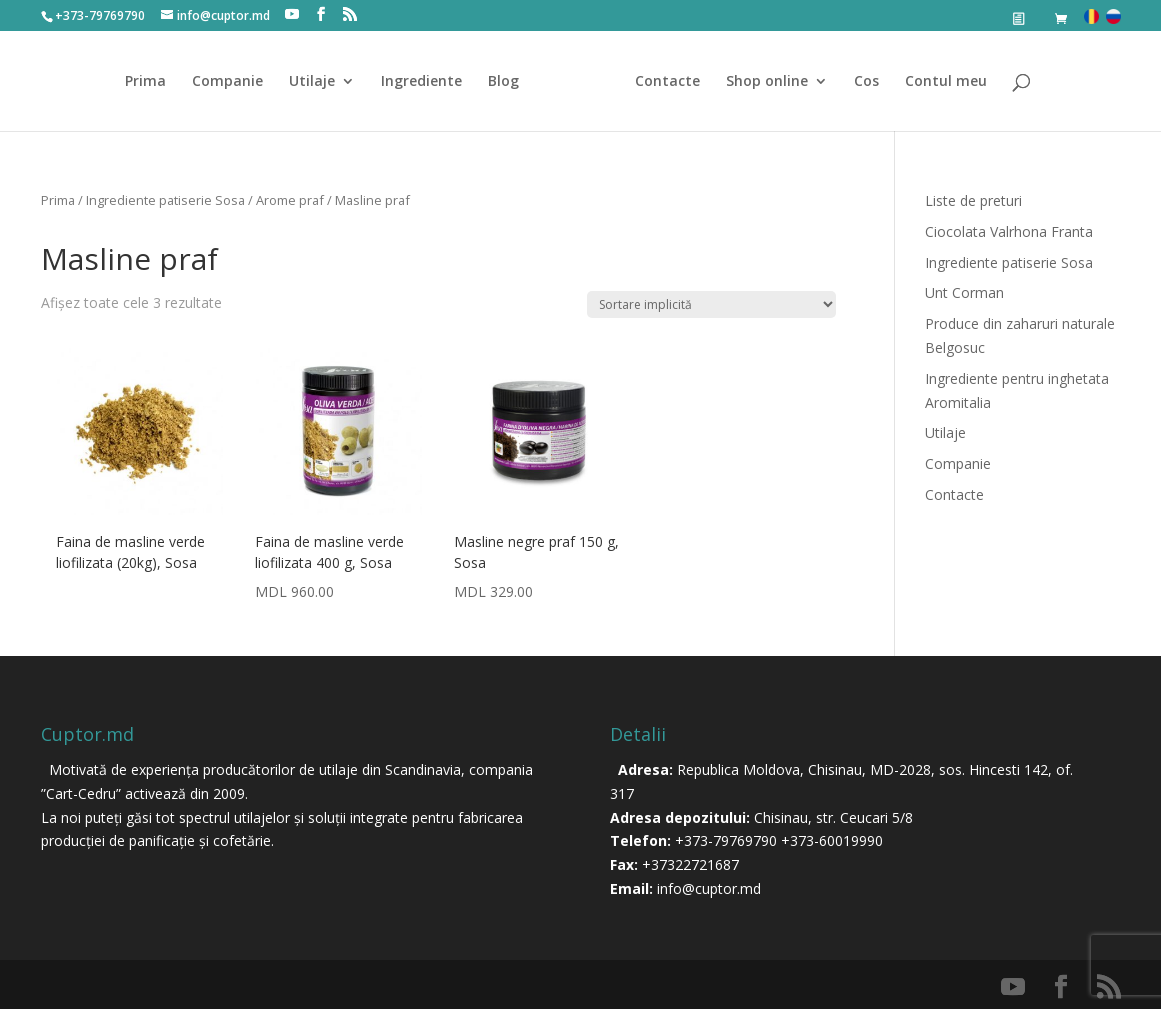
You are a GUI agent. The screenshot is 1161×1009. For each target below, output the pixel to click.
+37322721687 (690, 864)
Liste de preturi (973, 200)
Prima (145, 82)
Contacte (667, 82)
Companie (227, 82)
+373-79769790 (726, 840)
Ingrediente (421, 82)
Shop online (767, 82)
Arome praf (290, 200)
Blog (503, 82)
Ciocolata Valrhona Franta (1009, 231)
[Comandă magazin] (711, 304)
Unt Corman (964, 292)
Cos (866, 82)
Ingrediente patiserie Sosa (165, 200)
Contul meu (946, 82)
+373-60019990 (832, 840)
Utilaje (312, 82)
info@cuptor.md (709, 888)
